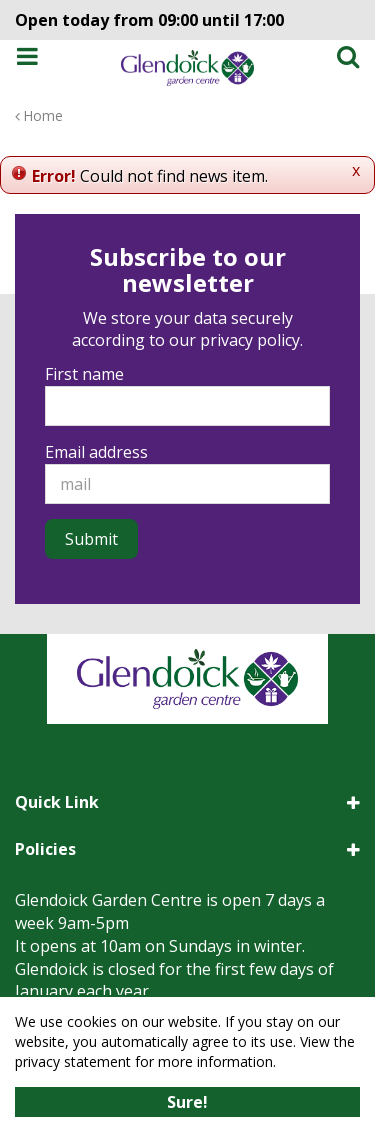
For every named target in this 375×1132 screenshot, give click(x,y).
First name (84, 374)
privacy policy (250, 340)
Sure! (187, 1102)
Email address (96, 452)
